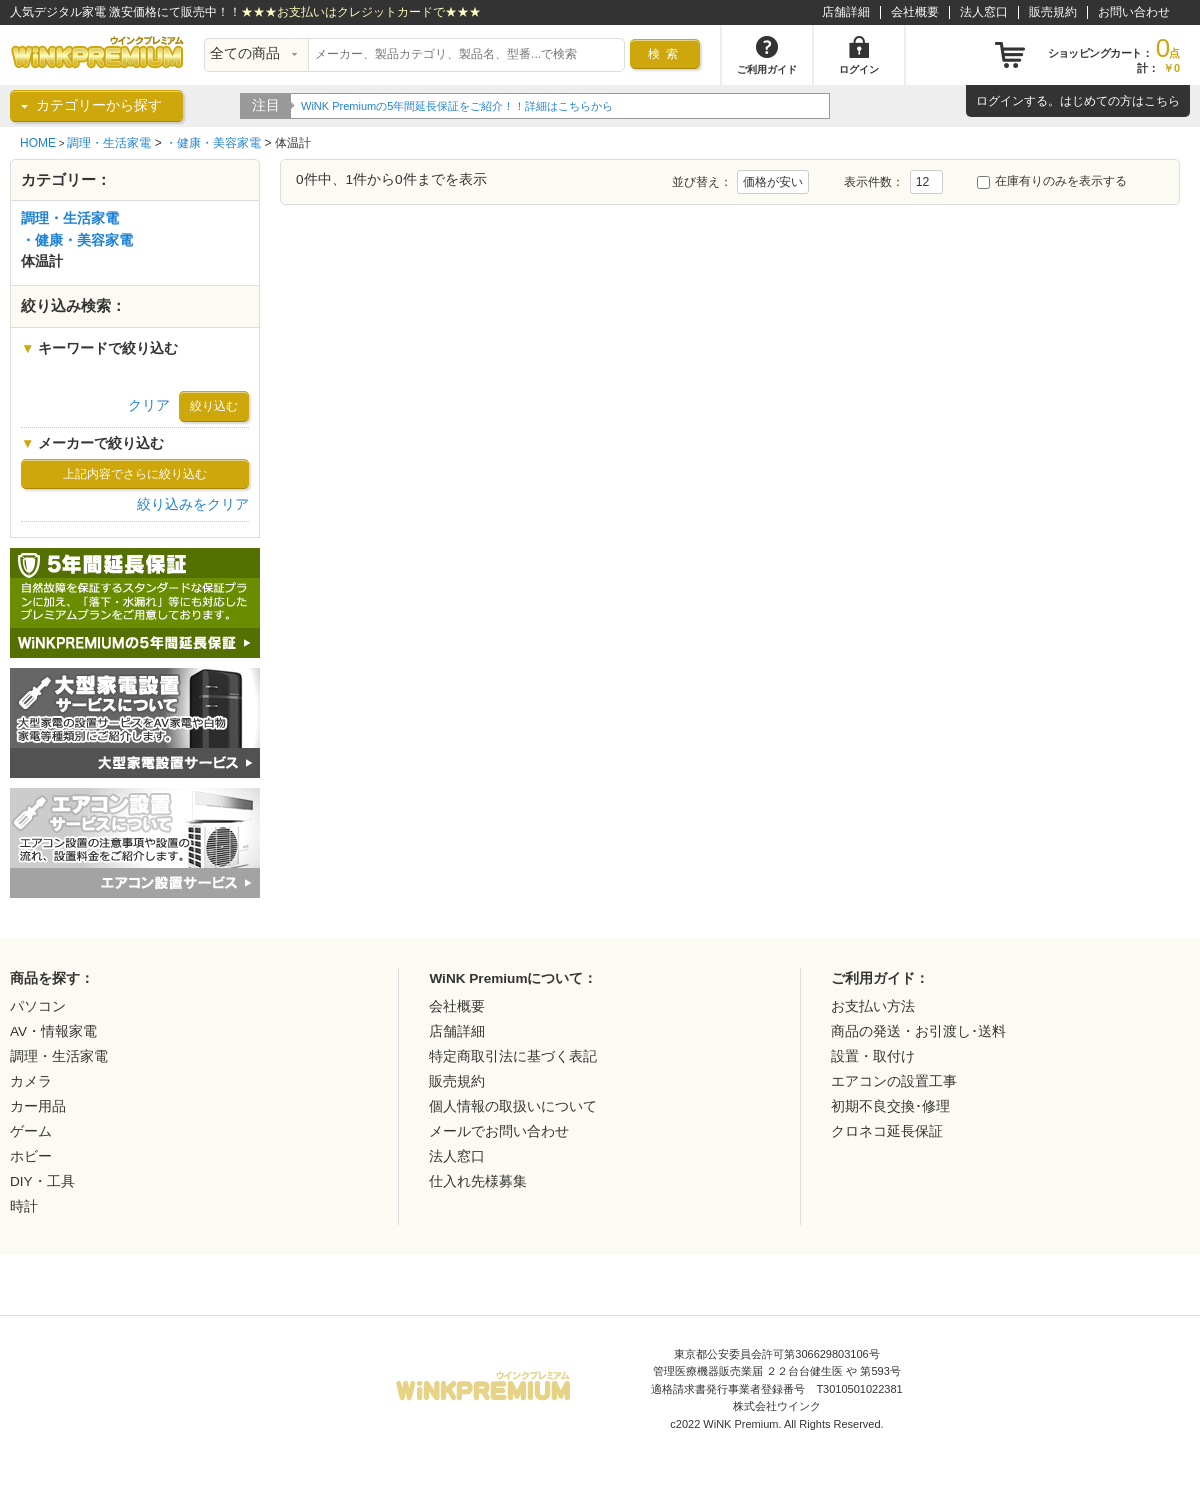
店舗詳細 (846, 12)
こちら (1162, 101)
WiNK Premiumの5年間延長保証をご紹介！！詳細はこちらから (457, 106)
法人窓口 (984, 12)
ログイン (1000, 101)
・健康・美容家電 (213, 143)
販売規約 (1053, 12)
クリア (149, 405)
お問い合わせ (1134, 12)
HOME (38, 143)
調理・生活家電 (109, 143)
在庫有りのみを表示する (1052, 181)
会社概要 (915, 12)
